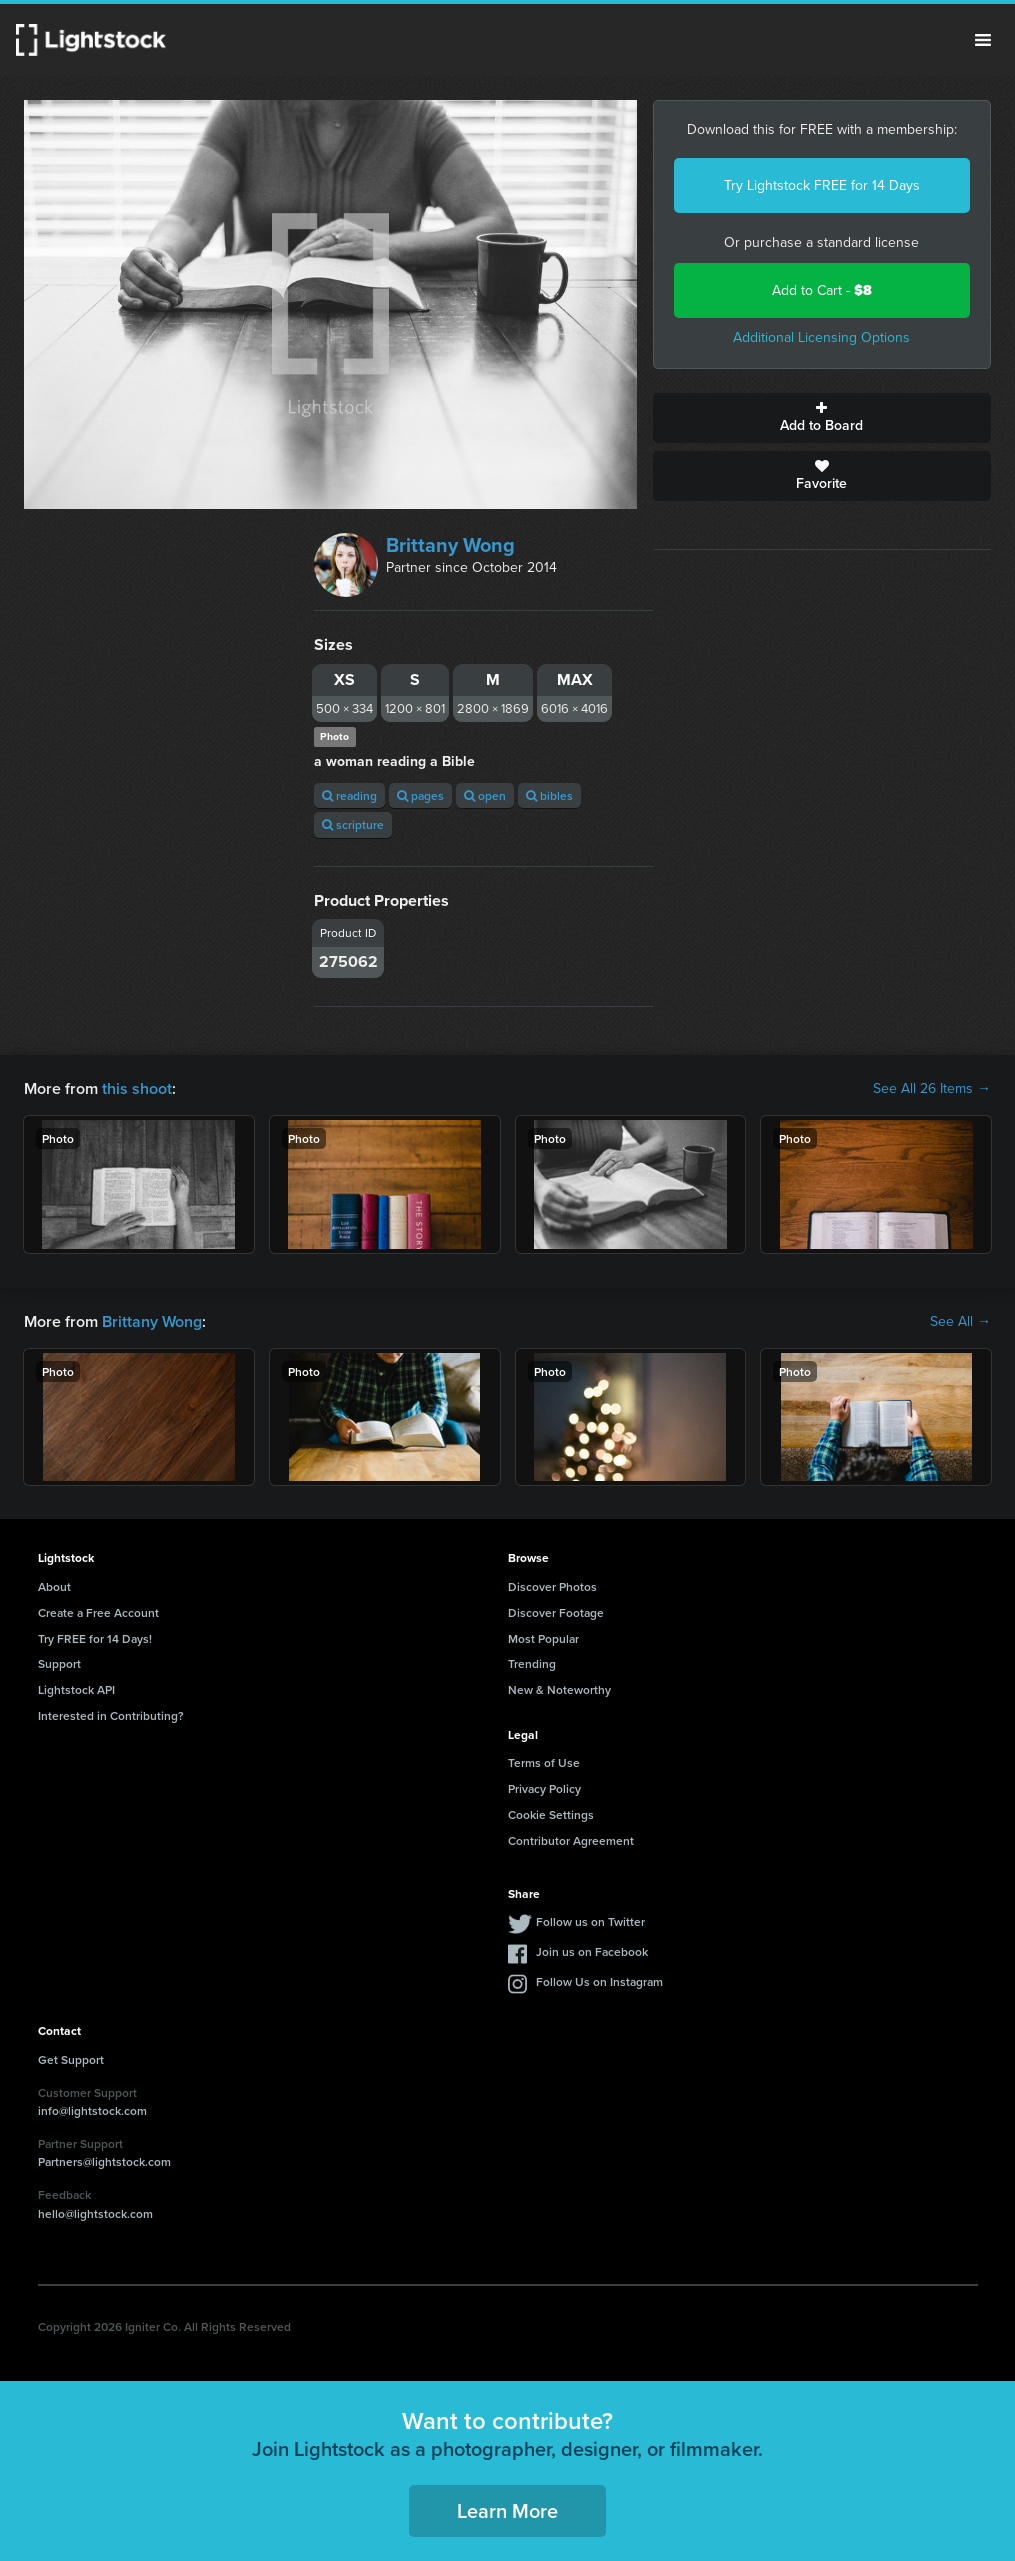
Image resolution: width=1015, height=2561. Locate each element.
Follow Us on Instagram (599, 1981)
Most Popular (543, 1638)
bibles (549, 795)
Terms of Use (544, 1762)
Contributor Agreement (571, 1840)
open (485, 795)
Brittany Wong (450, 545)
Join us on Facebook (592, 1951)
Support (59, 1663)
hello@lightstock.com (95, 2213)
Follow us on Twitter (590, 1921)
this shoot (137, 1088)
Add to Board (822, 418)
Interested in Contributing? (111, 1715)
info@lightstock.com (92, 2110)
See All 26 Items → (932, 1089)
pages (420, 795)
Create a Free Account (98, 1612)
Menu (983, 40)
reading (349, 795)
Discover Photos (552, 1586)
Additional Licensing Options (821, 337)
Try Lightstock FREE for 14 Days (822, 185)
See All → (960, 1322)
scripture (353, 824)
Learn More (507, 2510)
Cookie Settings (551, 1814)
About (54, 1586)
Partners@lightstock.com (104, 2161)
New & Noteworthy (559, 1689)
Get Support (71, 2059)
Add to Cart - (822, 290)
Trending (532, 1663)
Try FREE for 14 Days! (95, 1638)
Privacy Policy (544, 1788)
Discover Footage (556, 1612)
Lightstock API (76, 1689)
